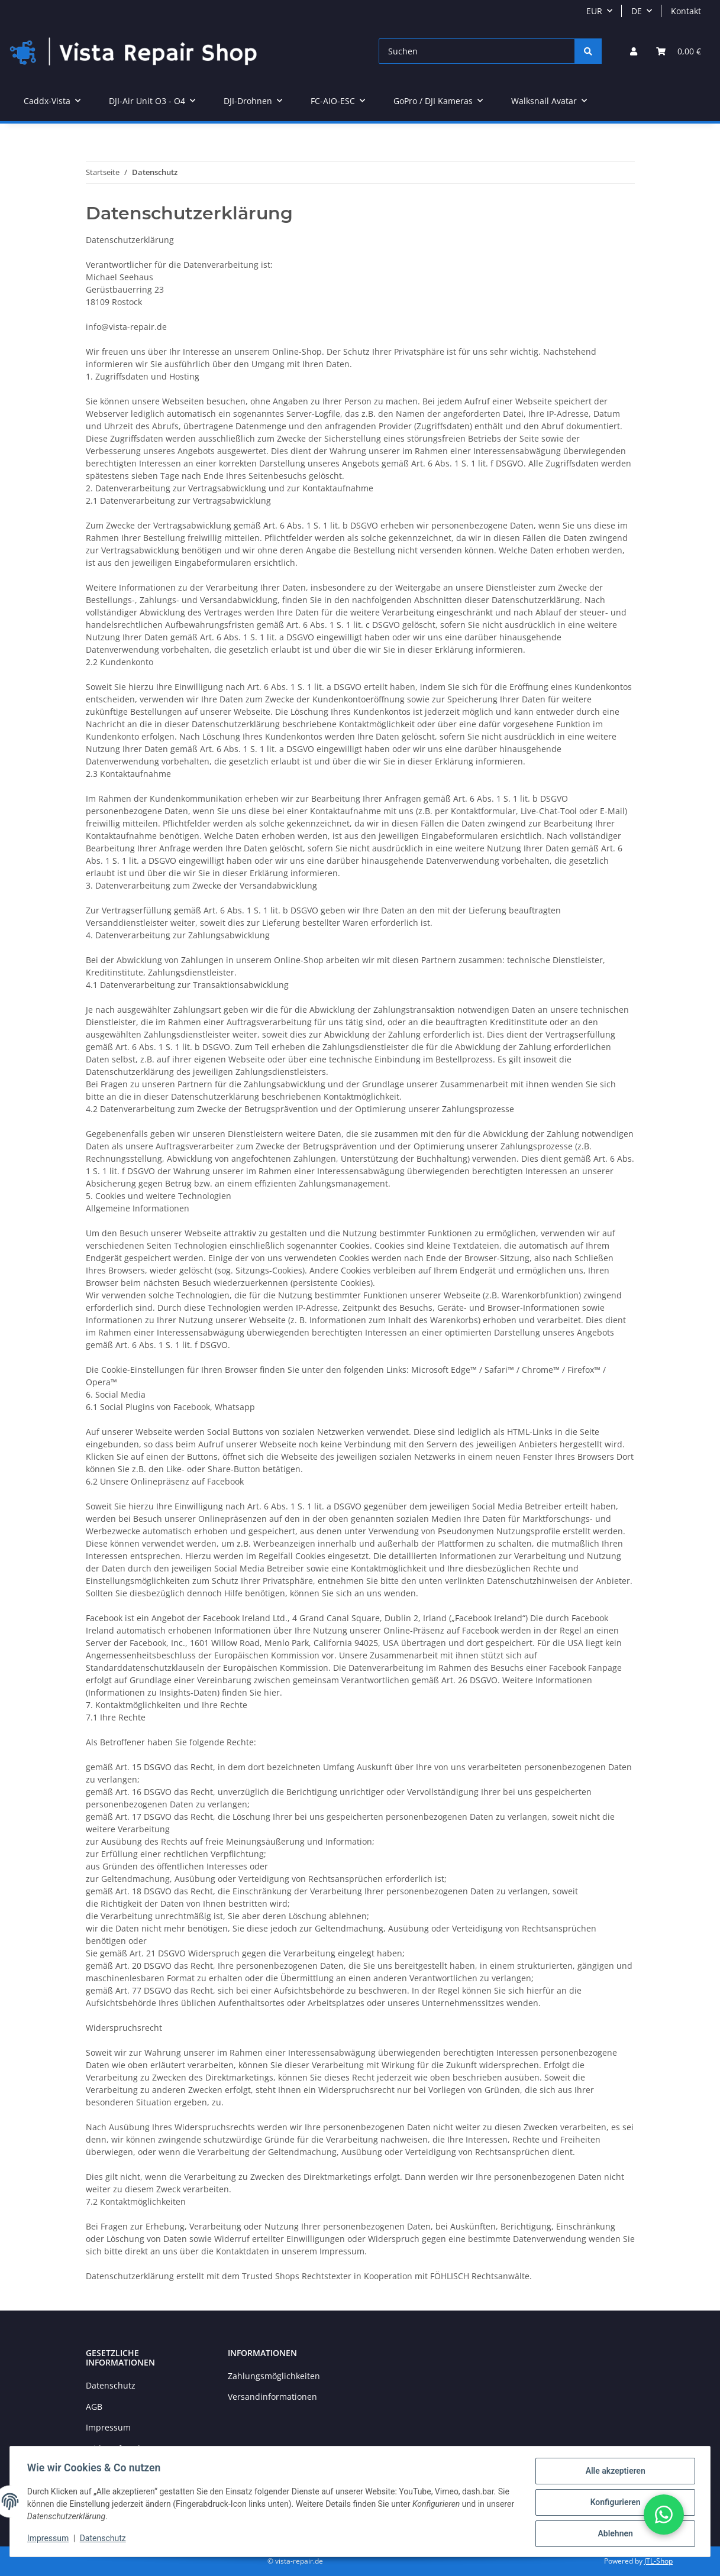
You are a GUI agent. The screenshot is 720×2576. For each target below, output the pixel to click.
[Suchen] (477, 51)
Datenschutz (110, 2385)
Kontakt (686, 11)
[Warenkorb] (679, 51)
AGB (94, 2406)
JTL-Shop (658, 2561)
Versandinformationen (272, 2396)
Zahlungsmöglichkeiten (274, 2375)
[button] (634, 51)
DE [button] (636, 11)
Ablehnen (613, 2534)
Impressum (108, 2427)
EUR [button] (594, 11)
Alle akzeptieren (613, 2472)
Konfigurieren (613, 2503)
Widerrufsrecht (116, 2448)
